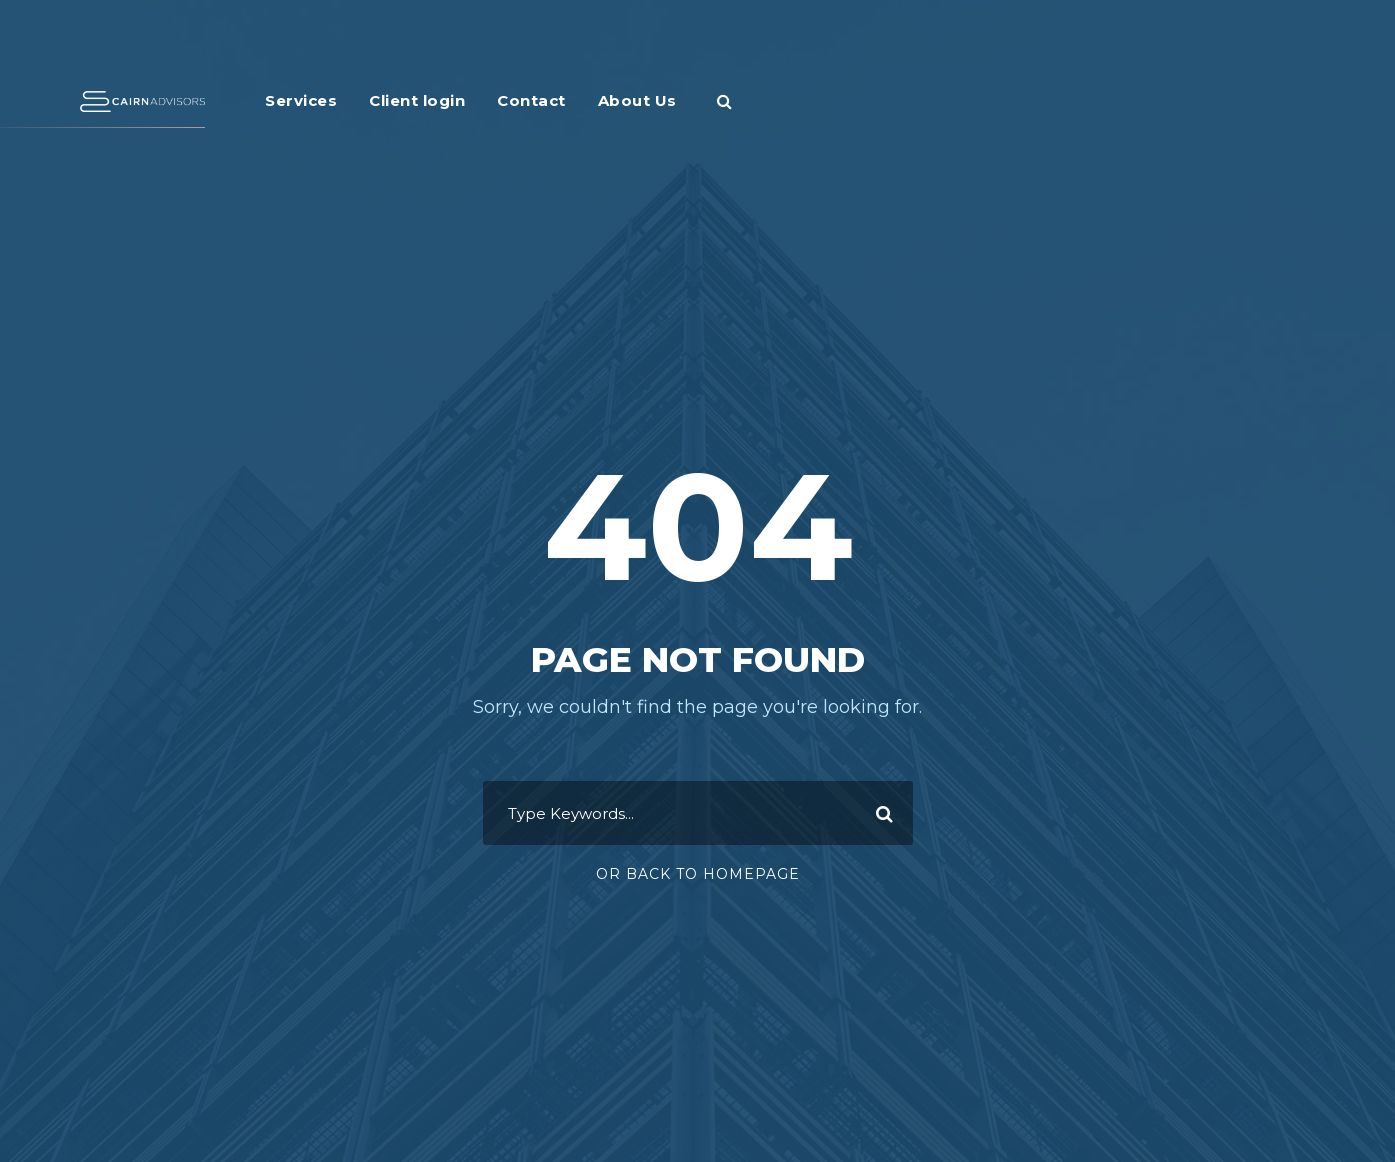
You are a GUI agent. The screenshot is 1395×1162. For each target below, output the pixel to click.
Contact (531, 100)
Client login (417, 100)
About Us (637, 100)
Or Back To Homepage (698, 874)
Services (301, 100)
